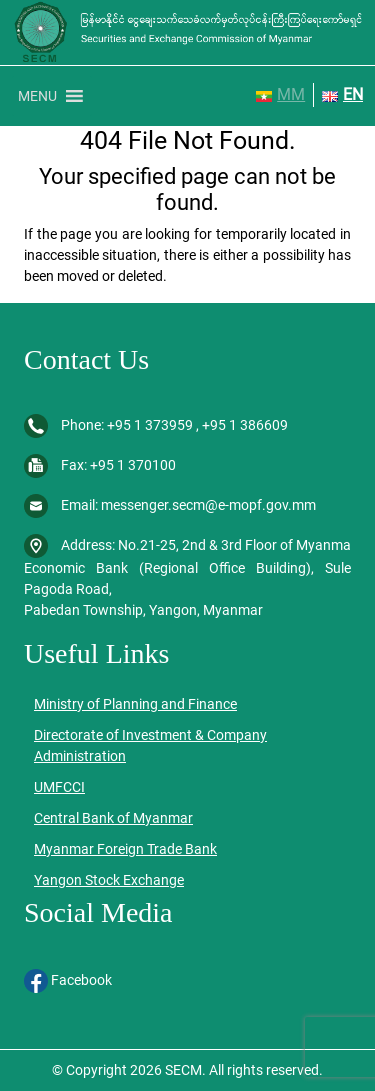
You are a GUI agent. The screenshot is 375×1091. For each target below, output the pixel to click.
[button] (37, 96)
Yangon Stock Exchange (109, 880)
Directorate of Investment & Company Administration (150, 745)
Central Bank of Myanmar (113, 818)
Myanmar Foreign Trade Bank (125, 849)
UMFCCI (59, 787)
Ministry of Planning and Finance (135, 704)
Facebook (68, 980)
